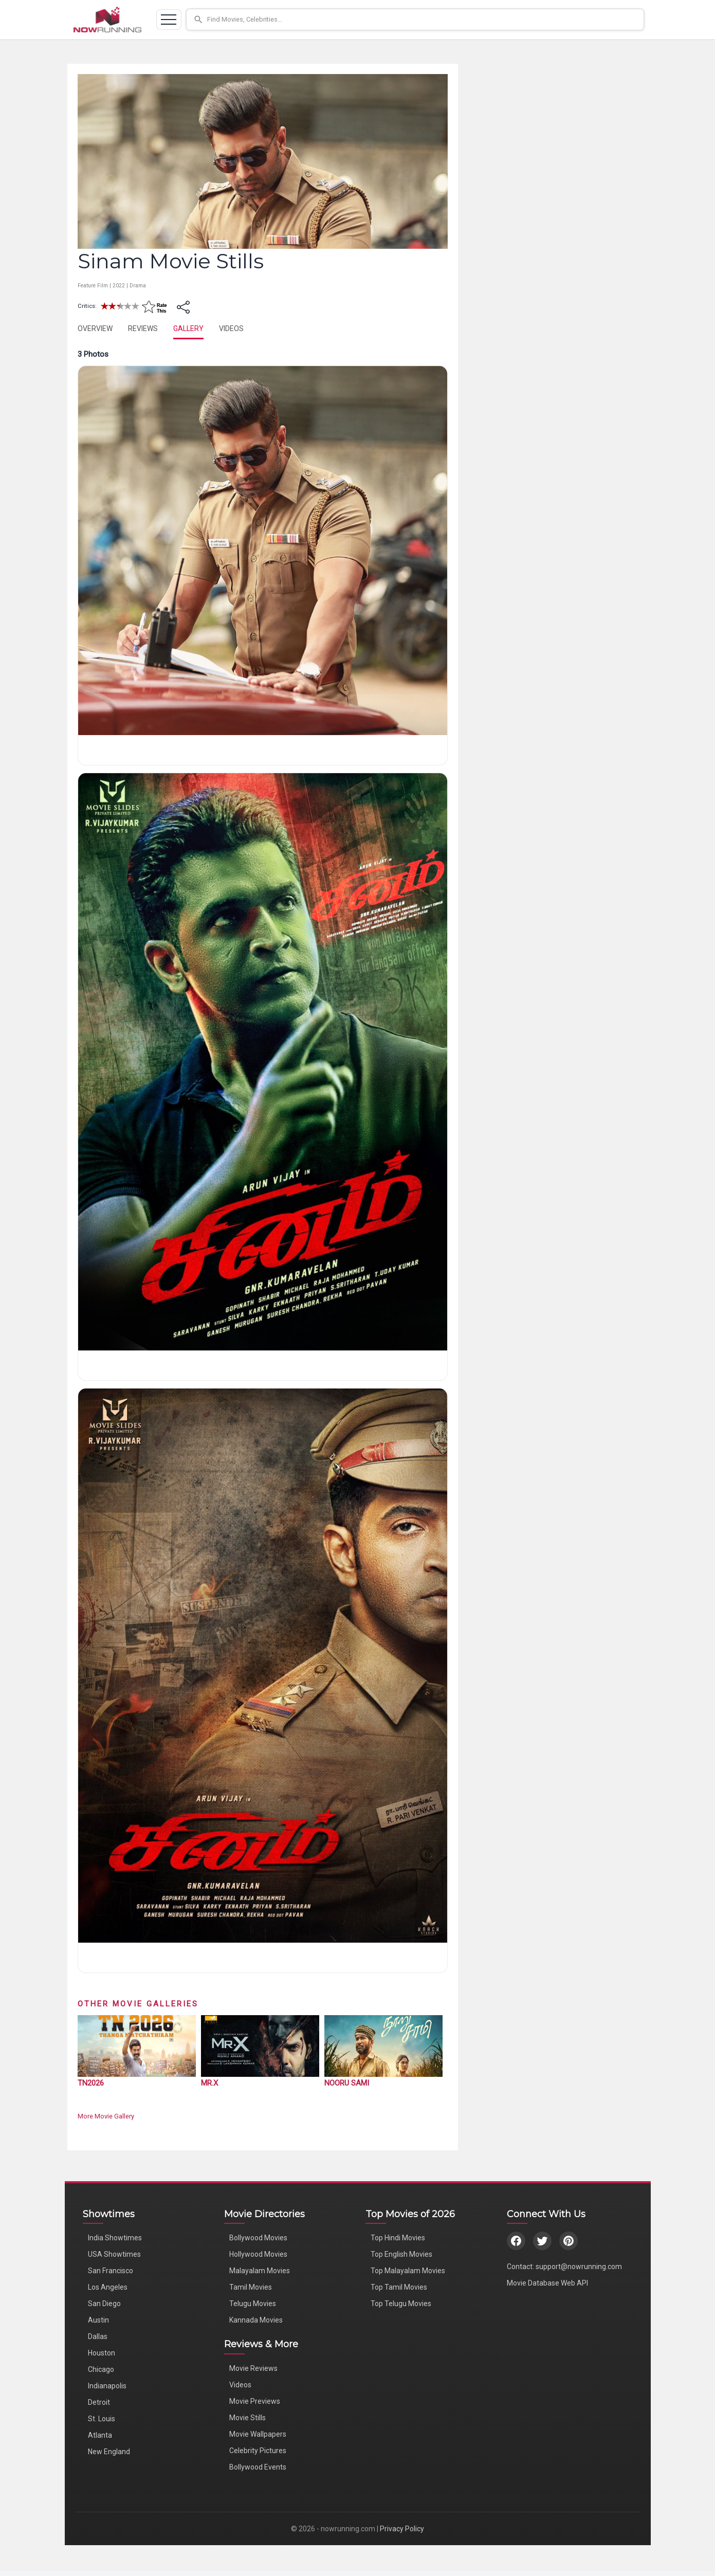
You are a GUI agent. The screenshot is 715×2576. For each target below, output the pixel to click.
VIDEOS (231, 328)
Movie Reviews (253, 2368)
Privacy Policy (402, 2529)
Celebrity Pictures (257, 2450)
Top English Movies (401, 2254)
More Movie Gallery (106, 2116)
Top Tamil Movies (399, 2287)
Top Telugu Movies (401, 2303)
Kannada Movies (256, 2320)
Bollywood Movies (258, 2238)
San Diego (104, 2303)
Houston (101, 2353)
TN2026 (91, 2083)
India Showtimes (115, 2238)
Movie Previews (254, 2401)
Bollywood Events (257, 2467)
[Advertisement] (550, 138)
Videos (240, 2385)
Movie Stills (247, 2418)
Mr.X (209, 2083)
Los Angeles (107, 2287)
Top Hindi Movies (398, 2238)
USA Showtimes (114, 2254)
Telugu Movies (252, 2303)
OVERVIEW (95, 328)
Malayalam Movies (259, 2271)
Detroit (99, 2402)
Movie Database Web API (547, 2283)
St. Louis (101, 2419)
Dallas (97, 2336)
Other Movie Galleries (138, 2003)
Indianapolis (107, 2386)
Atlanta (100, 2435)
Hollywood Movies (258, 2254)
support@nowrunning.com (579, 2266)
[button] (415, 19)
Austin (98, 2320)
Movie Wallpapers (257, 2434)
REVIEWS (143, 328)
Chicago (101, 2369)
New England (109, 2451)
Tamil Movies (250, 2287)
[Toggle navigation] (169, 19)
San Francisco (110, 2271)
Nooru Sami (346, 2083)
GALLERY (188, 328)
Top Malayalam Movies (408, 2271)
